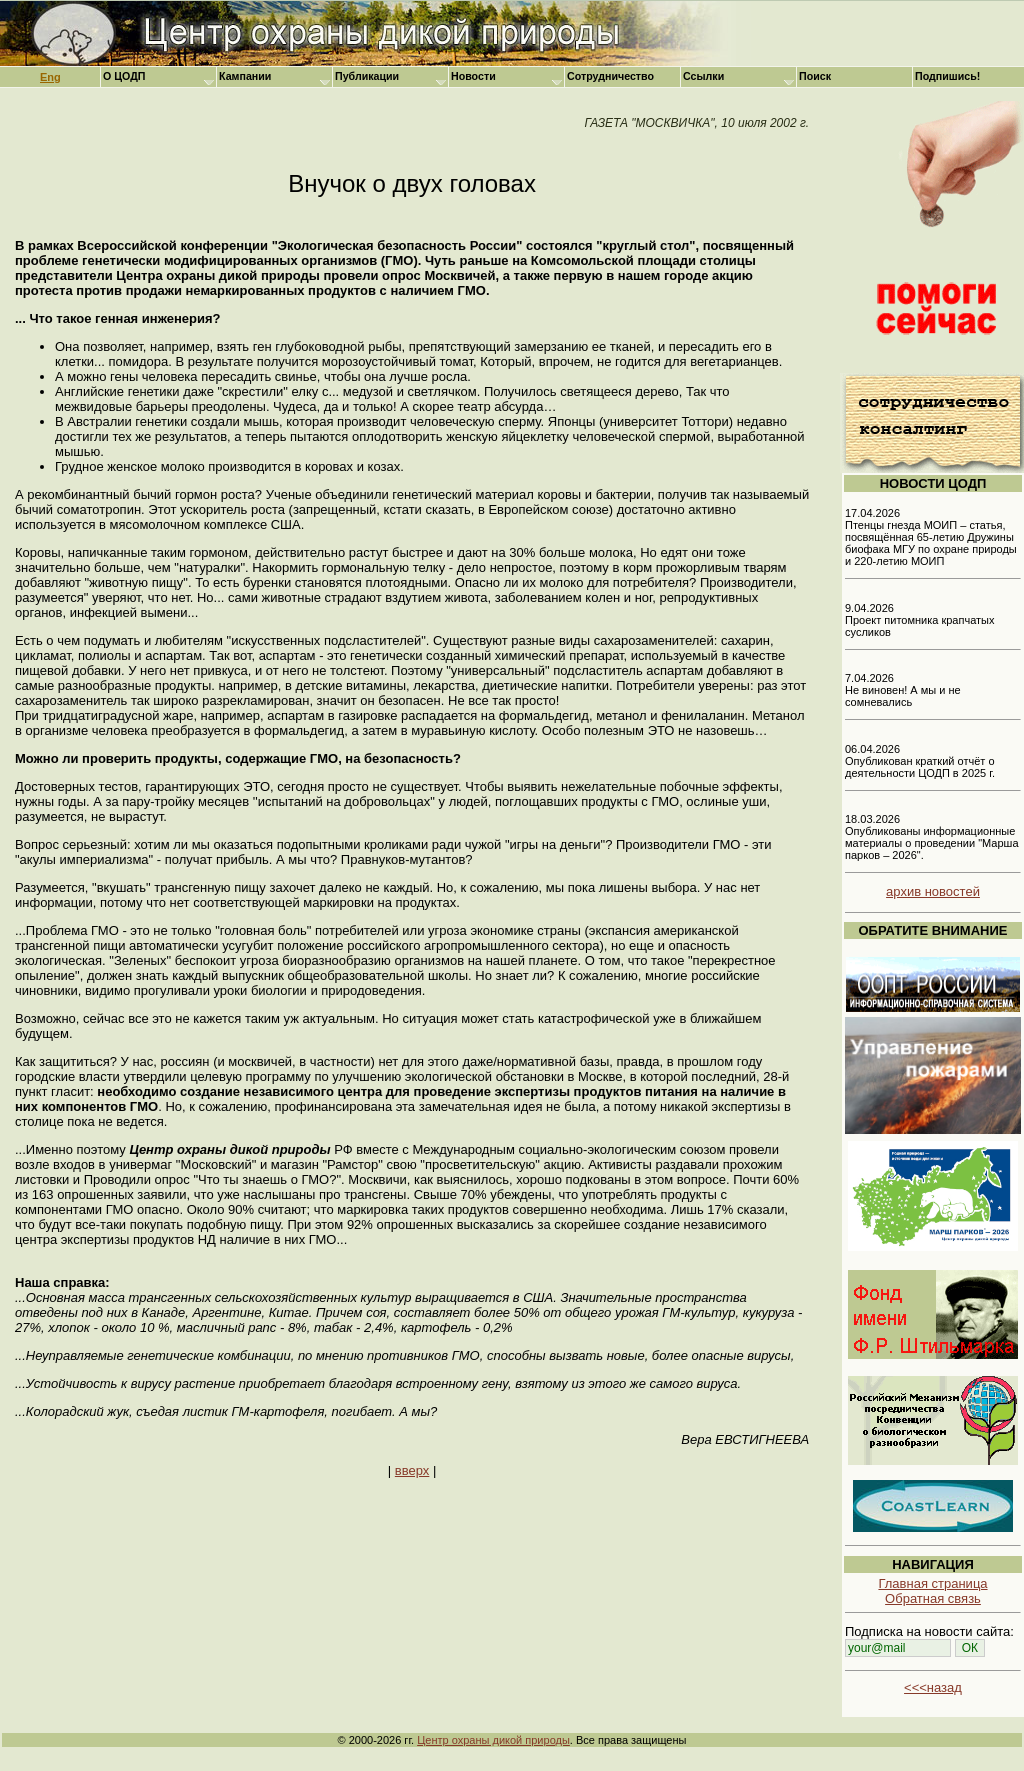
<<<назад (933, 1687)
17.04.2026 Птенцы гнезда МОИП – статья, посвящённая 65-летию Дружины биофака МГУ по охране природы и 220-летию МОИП (931, 537)
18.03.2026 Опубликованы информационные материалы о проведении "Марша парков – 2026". (932, 837)
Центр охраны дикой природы (493, 1740)
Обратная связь (933, 1598)
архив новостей (933, 891)
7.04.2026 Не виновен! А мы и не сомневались (903, 690)
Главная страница (932, 1583)
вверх (412, 1470)
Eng (50, 77)
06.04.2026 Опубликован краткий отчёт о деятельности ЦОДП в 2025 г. (920, 761)
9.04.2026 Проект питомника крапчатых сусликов (920, 620)
